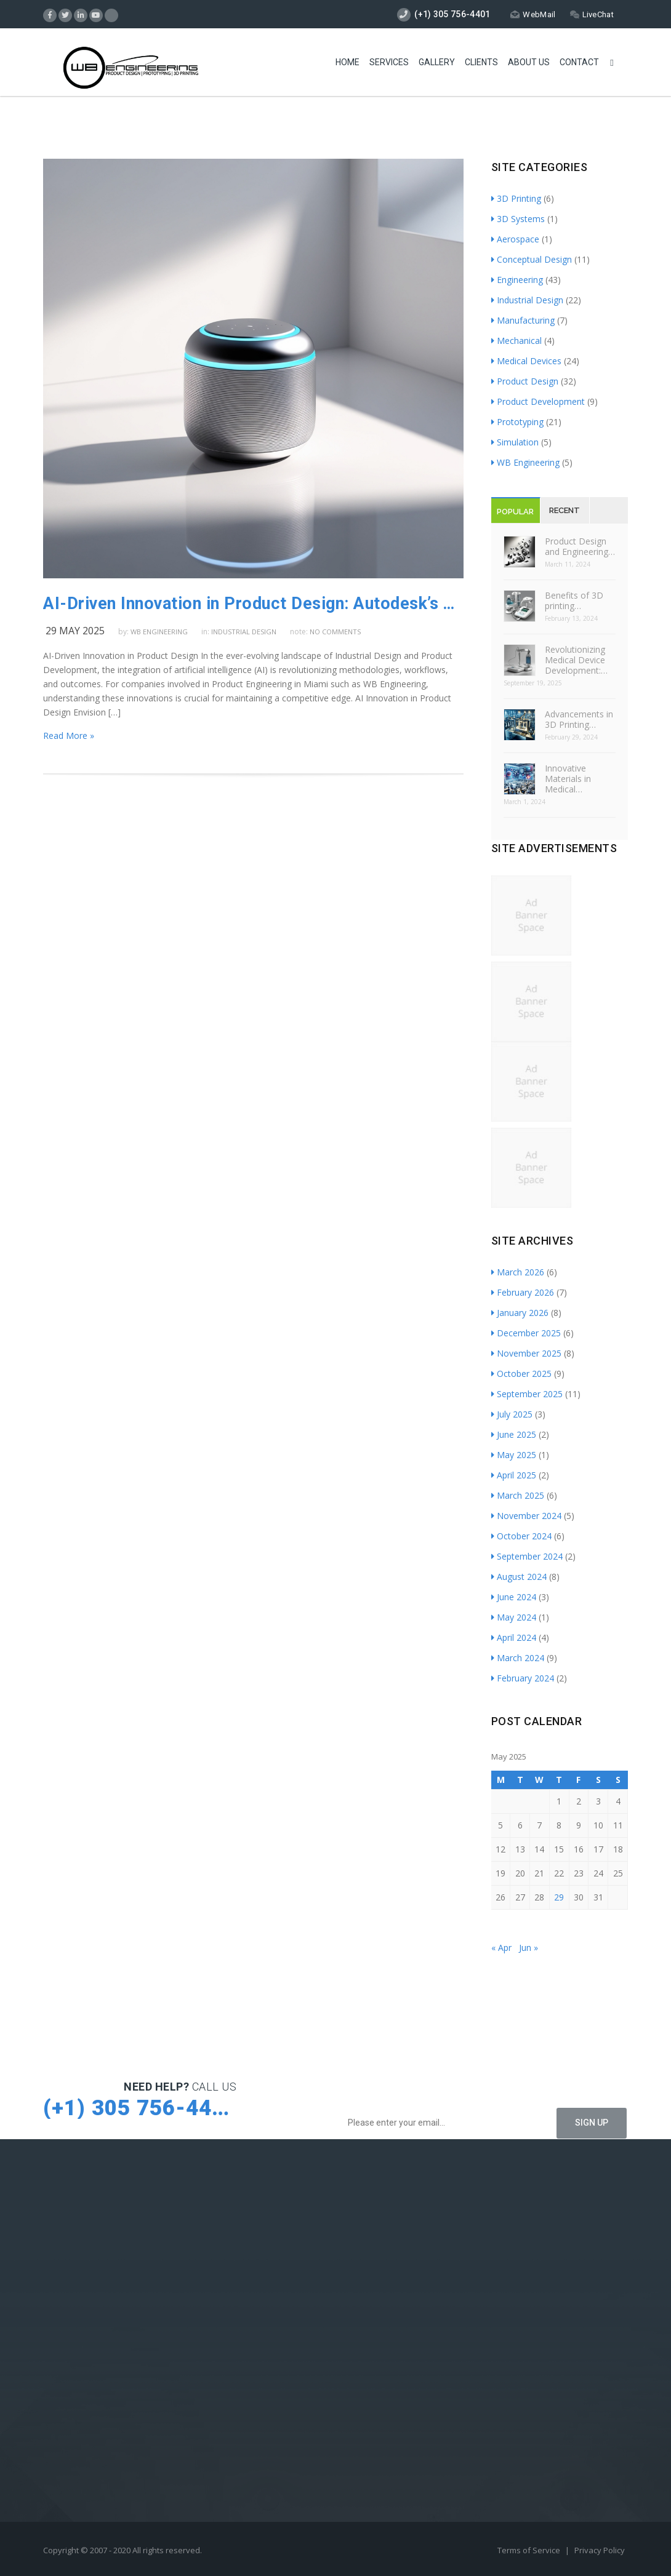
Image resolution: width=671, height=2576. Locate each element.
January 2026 (519, 1312)
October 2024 (521, 1536)
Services (389, 62)
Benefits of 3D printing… (574, 600)
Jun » (528, 1947)
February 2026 (522, 1292)
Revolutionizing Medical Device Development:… (576, 660)
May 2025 (513, 1455)
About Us (529, 62)
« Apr (501, 1947)
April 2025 (513, 1475)
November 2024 (526, 1515)
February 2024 (522, 1678)
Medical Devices (526, 361)
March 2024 (517, 1658)
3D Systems (518, 219)
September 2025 (527, 1394)
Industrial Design (243, 631)
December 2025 (526, 1333)
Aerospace (515, 239)
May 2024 (513, 1617)
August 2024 (519, 1576)
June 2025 (513, 1434)
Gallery (437, 62)
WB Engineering (159, 631)
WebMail (532, 14)
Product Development (538, 401)
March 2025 (517, 1495)
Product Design (524, 381)
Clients (481, 62)
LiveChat (592, 14)
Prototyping (517, 422)
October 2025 (521, 1373)
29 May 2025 (75, 630)
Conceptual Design (531, 259)
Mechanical (516, 340)
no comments (335, 631)
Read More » (68, 735)
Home (348, 62)
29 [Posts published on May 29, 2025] (559, 1897)
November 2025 (526, 1353)
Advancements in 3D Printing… (579, 719)
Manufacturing (523, 320)
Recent (564, 510)
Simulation (515, 442)
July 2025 (511, 1414)
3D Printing (516, 198)
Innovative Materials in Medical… (568, 778)
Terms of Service (529, 2550)
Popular (515, 511)
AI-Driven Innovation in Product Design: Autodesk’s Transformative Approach (253, 603)
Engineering (517, 279)
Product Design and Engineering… (580, 546)
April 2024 (513, 1637)
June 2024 (513, 1597)
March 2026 (517, 1272)
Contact (579, 62)
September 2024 (527, 1556)
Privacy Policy (599, 2550)
